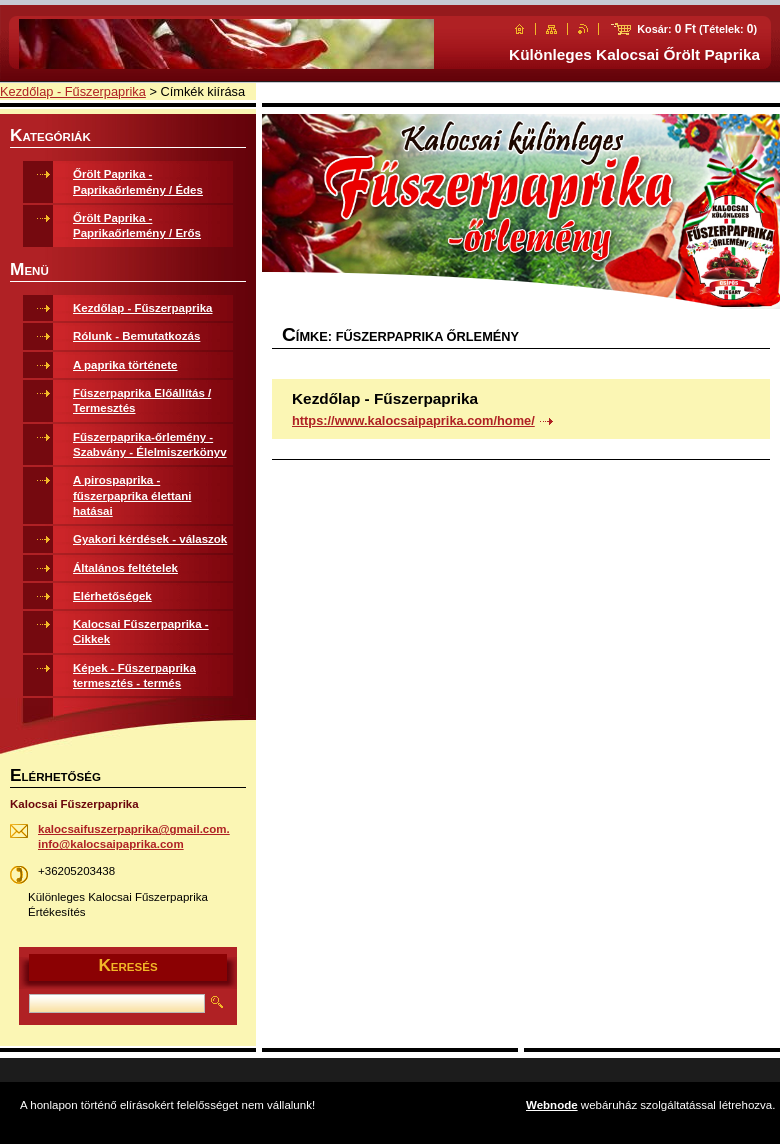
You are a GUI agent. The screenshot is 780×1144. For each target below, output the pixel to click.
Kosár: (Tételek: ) (697, 29)
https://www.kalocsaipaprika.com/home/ (413, 420)
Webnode (552, 1105)
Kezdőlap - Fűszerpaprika (73, 91)
